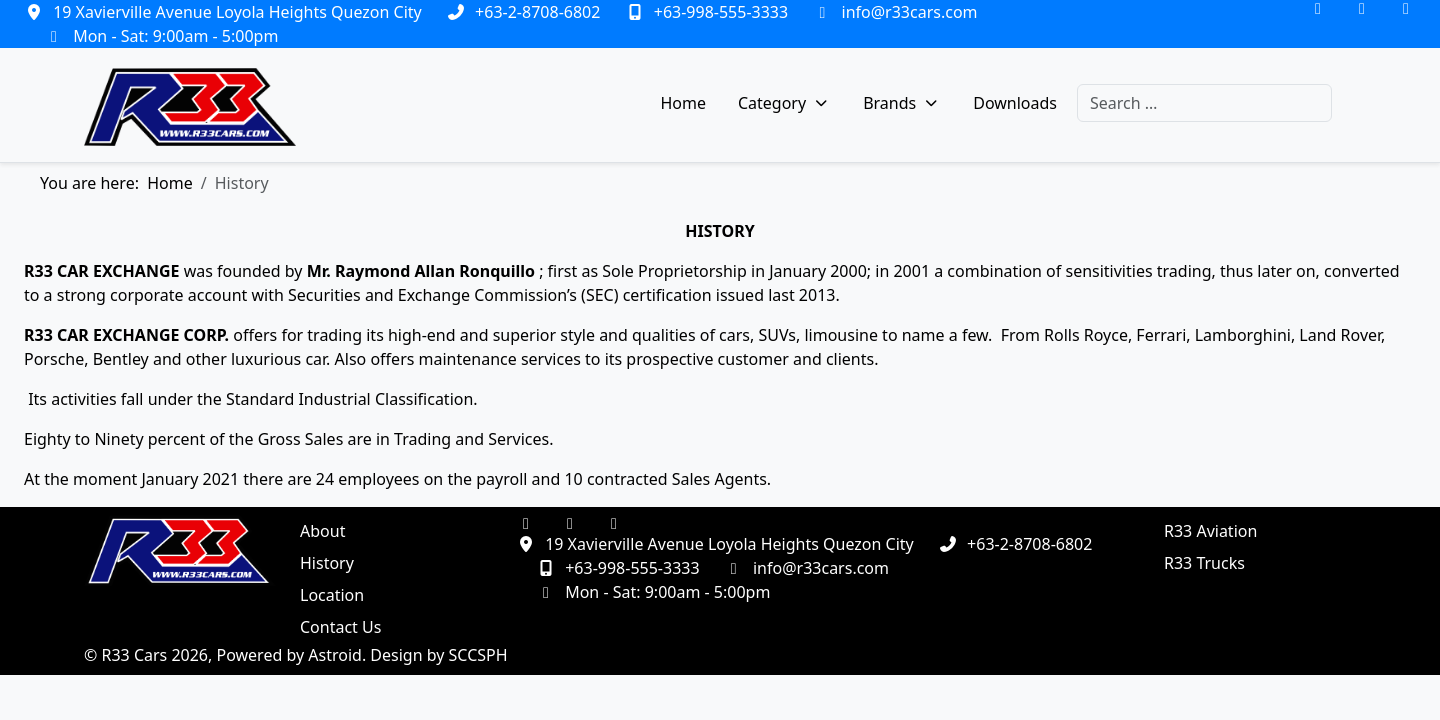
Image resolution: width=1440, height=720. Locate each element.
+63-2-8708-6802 (537, 12)
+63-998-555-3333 (721, 12)
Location (332, 595)
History (327, 563)
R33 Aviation (1210, 531)
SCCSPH (478, 655)
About (322, 531)
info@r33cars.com (910, 12)
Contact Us (340, 627)
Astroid (335, 655)
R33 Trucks (1204, 563)
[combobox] (1204, 103)
